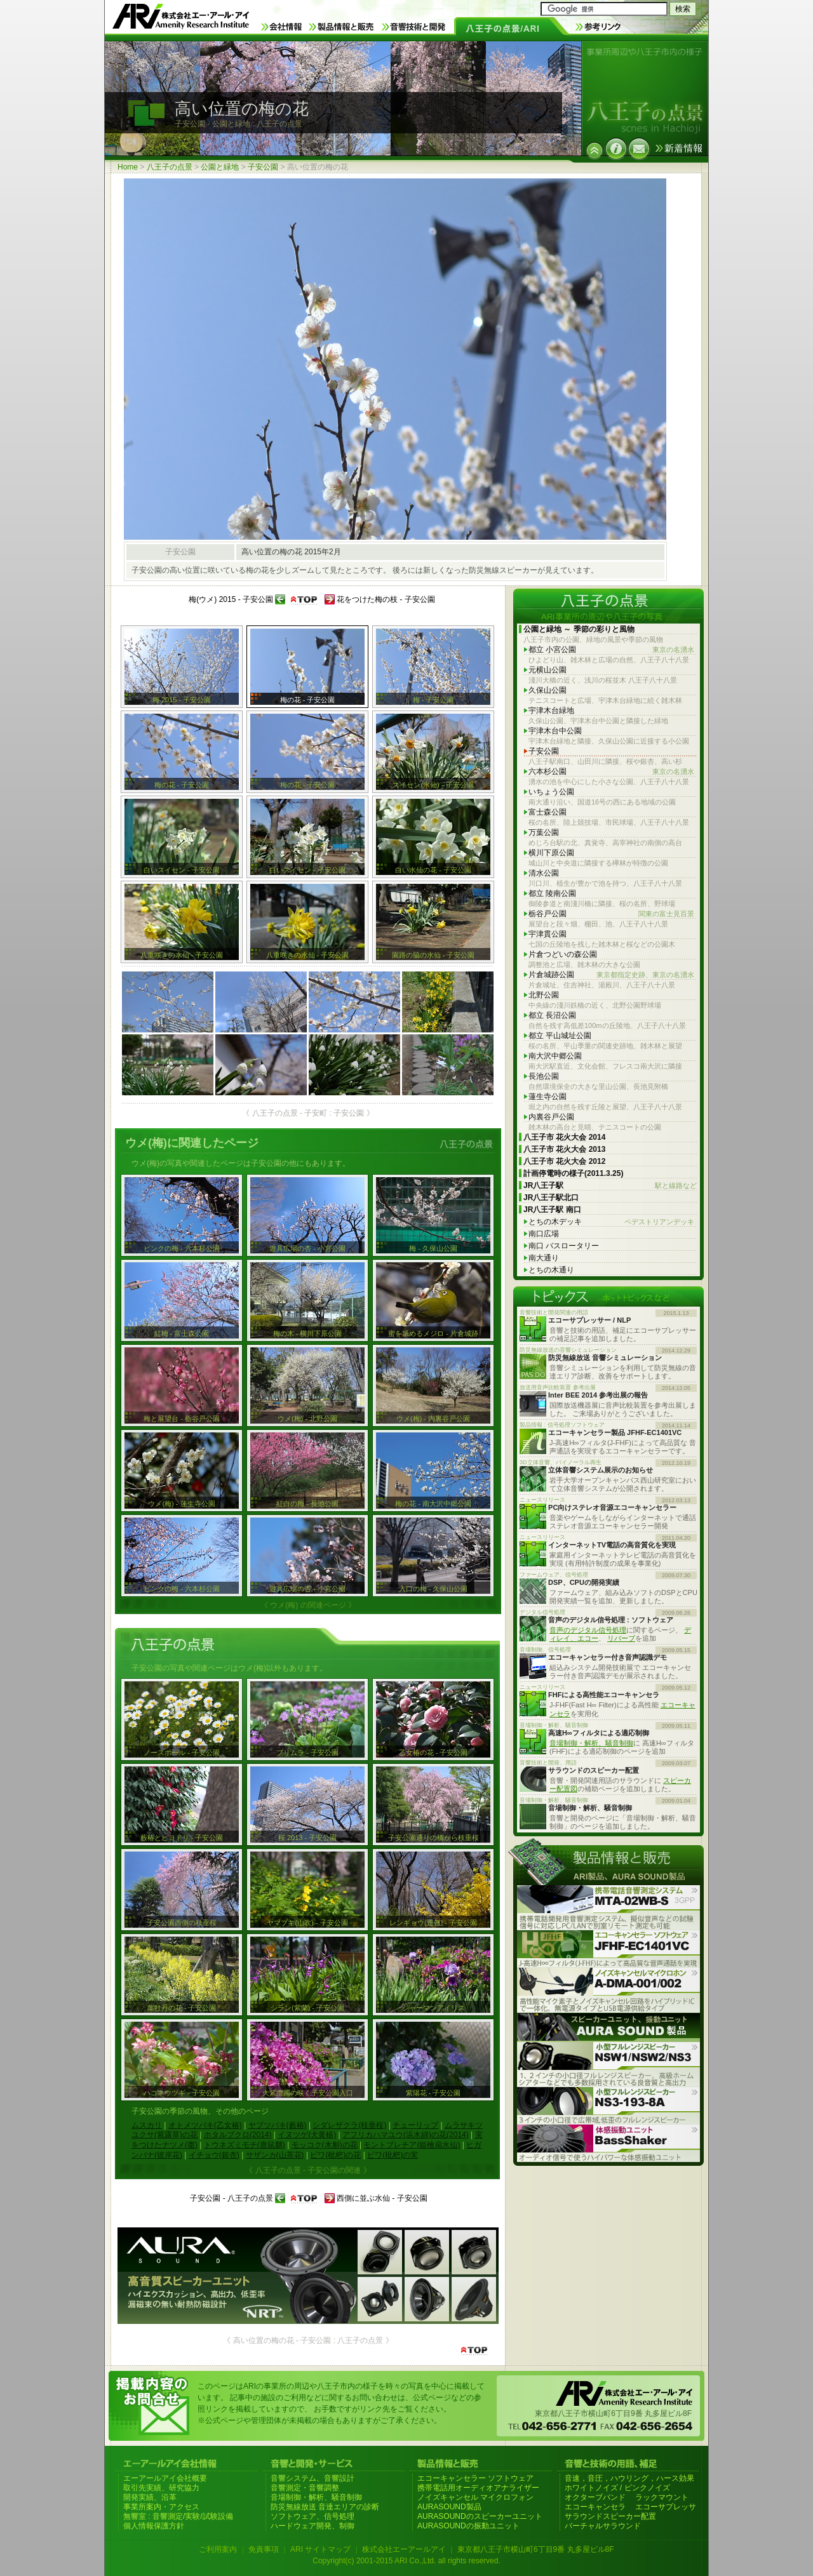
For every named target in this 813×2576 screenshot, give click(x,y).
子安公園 (263, 167)
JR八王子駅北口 (551, 1197)
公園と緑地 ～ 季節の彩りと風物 (579, 629)
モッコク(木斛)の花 (325, 2144)
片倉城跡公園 (611, 975)
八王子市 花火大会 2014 (564, 1137)
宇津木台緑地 (551, 710)
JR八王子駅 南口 (552, 1209)
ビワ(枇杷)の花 (335, 2155)
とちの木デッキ (611, 1222)
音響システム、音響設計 (312, 2478)
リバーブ (621, 1638)
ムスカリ (146, 2125)
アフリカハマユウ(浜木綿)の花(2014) (405, 2134)
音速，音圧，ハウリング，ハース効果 (629, 2478)
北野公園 (543, 995)
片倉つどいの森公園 (562, 954)
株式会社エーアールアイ (404, 2549)
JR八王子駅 (610, 1186)
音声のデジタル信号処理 (587, 1630)
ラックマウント (662, 2497)
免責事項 (263, 2549)
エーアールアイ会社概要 (165, 2478)
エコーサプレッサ (665, 2506)
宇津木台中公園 (555, 730)
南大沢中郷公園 (555, 1055)
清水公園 (543, 873)
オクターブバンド (595, 2497)
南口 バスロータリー (563, 1245)
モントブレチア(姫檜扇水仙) (411, 2144)
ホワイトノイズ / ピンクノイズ (617, 2487)
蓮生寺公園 (547, 1096)
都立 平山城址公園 (559, 1035)
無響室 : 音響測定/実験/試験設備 (178, 2516)
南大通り (543, 1257)
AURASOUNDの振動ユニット (468, 2525)
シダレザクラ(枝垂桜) (349, 2125)
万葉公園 (543, 832)
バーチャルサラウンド (603, 2525)
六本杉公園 (611, 772)
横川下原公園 (551, 852)
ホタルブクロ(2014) (238, 2134)
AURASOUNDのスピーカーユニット (479, 2516)
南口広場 (543, 1233)
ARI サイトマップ (320, 2549)
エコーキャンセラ (595, 2506)
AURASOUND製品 (449, 2506)
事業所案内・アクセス (161, 2506)
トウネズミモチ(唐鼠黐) (244, 2144)
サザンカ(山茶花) (275, 2155)
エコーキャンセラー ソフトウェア (475, 2478)
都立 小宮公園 (611, 650)
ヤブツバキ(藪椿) (277, 2125)
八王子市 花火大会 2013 (564, 1149)
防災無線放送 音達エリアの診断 (325, 2506)
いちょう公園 (551, 791)
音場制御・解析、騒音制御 (591, 1743)
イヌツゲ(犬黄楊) (307, 2134)
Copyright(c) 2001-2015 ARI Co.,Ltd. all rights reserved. (406, 2560)
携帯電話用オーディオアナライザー (478, 2487)
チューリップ (415, 2125)
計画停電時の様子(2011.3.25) (573, 1173)
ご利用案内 (218, 2549)
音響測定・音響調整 (305, 2487)
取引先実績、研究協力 (161, 2487)
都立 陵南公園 (552, 893)
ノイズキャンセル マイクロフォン (475, 2497)
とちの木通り (551, 1269)
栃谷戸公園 (611, 914)
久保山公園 (547, 690)
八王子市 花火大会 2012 (564, 1161)
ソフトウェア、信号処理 (312, 2516)
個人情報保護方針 (153, 2525)
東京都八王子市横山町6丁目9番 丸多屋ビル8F (535, 2549)
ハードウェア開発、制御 (312, 2525)
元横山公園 (547, 669)
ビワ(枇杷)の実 (392, 2155)
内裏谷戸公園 (551, 1116)
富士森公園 (547, 812)
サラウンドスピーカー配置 (610, 2516)
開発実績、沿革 (150, 2497)
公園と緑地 (220, 167)
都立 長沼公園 (552, 1015)
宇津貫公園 (547, 934)
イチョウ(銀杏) (214, 2155)
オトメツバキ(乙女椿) (205, 2125)
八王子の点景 (169, 167)
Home (128, 167)
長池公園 (543, 1076)
